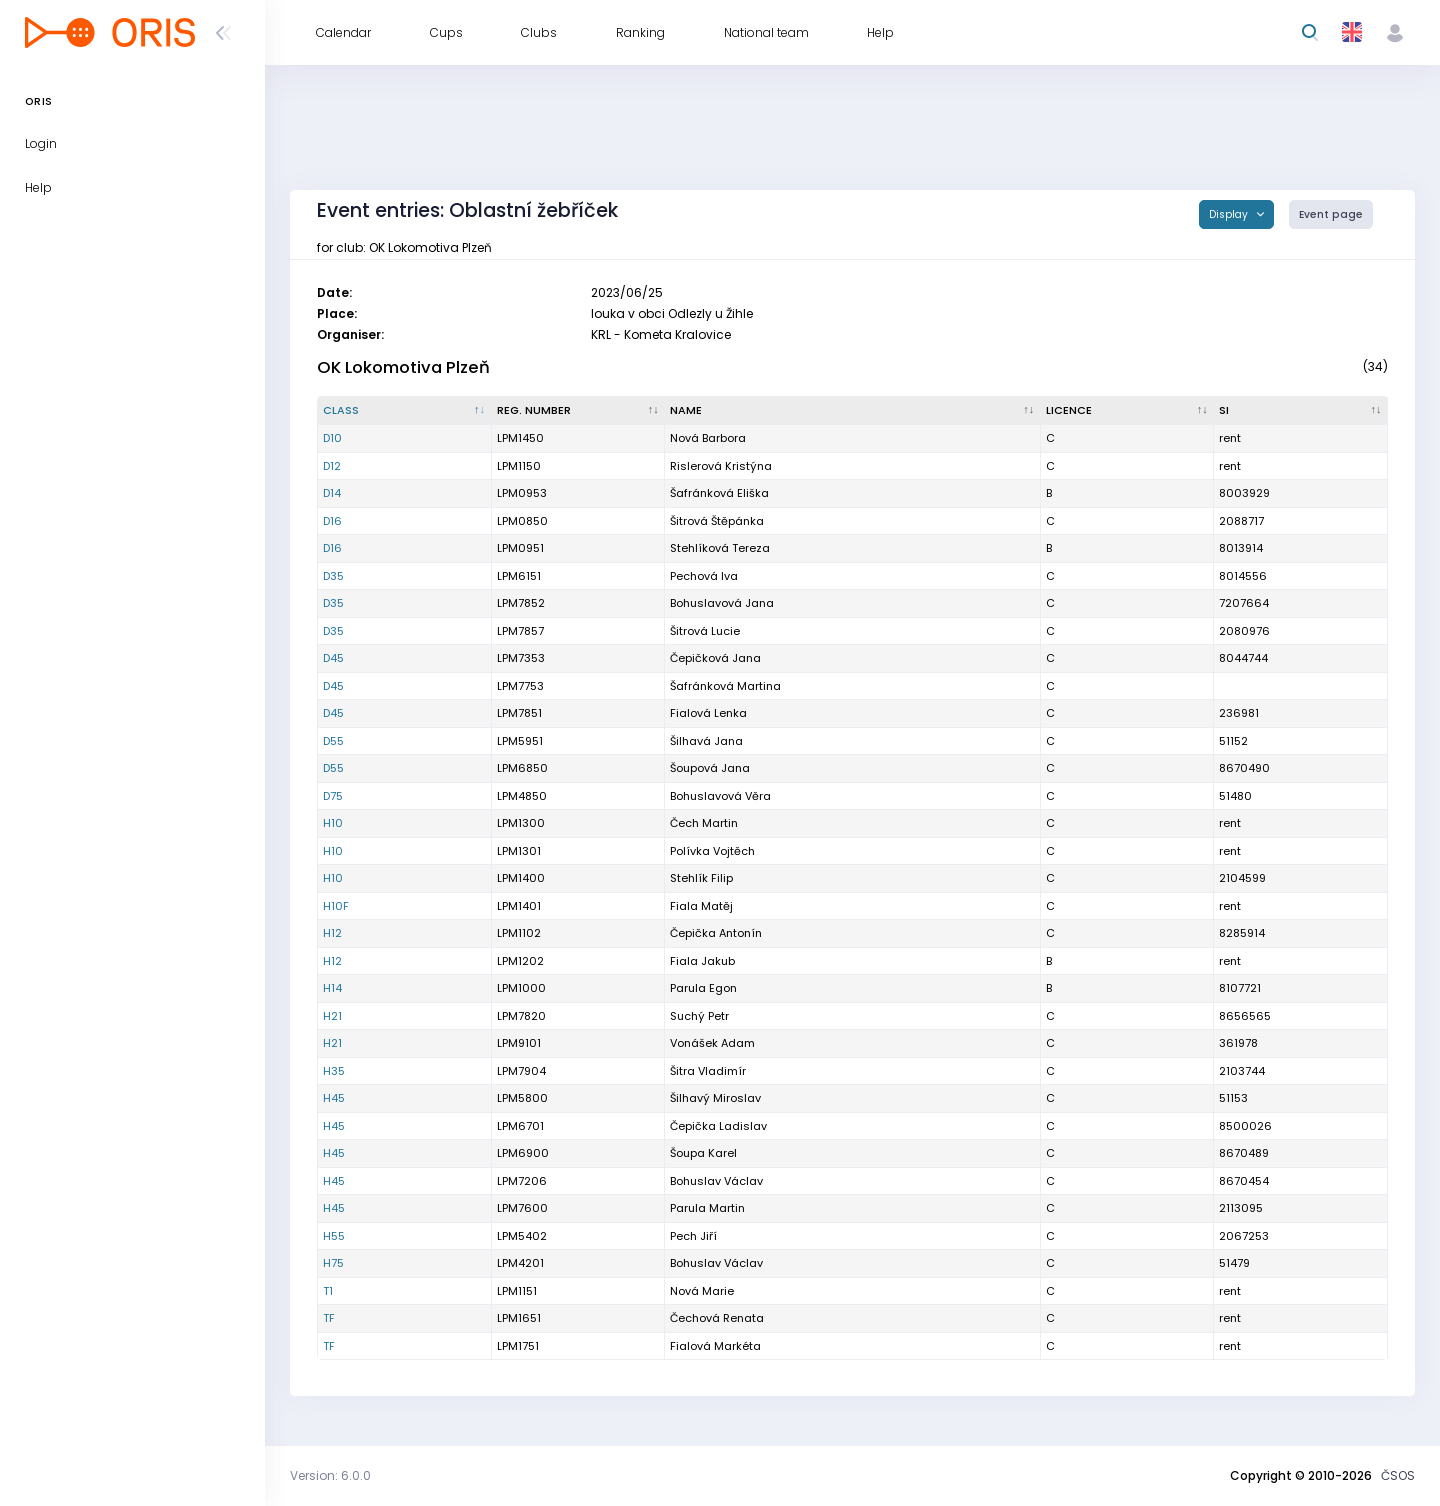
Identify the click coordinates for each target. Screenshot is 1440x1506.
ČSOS (1398, 1475)
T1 (328, 1291)
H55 (334, 1236)
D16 (332, 521)
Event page (1331, 214)
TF (329, 1318)
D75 (333, 796)
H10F (336, 906)
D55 (333, 741)
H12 (332, 933)
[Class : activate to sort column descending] (405, 411)
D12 (332, 466)
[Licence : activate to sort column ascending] (1128, 411)
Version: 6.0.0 (330, 1475)
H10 (333, 823)
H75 (333, 1263)
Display (1230, 214)
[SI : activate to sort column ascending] (1301, 411)
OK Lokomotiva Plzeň (403, 367)
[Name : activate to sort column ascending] (853, 411)
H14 (332, 988)
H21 (332, 1016)
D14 (332, 493)
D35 (333, 576)
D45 (333, 658)
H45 (334, 1098)
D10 (332, 438)
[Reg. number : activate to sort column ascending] (579, 411)
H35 (334, 1071)
